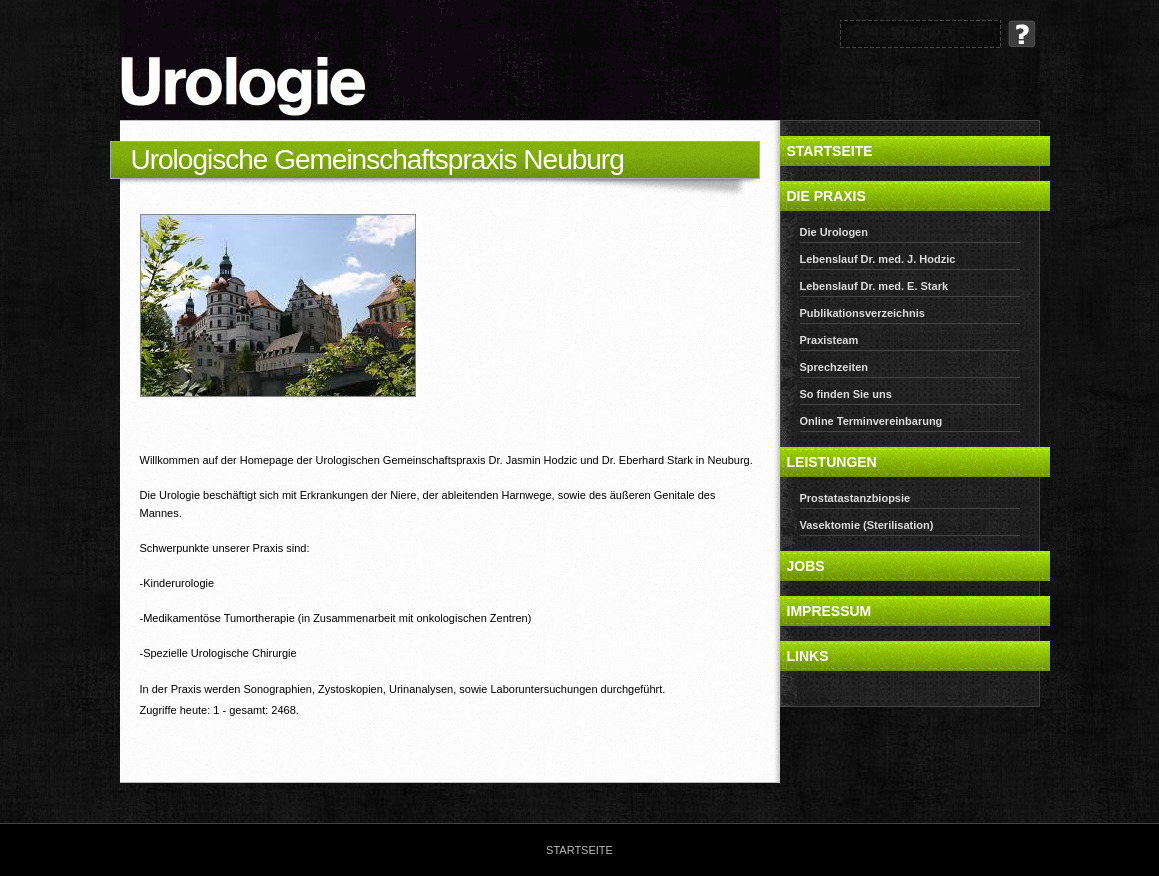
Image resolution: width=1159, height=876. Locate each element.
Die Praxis (826, 196)
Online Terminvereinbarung (871, 421)
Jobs (806, 566)
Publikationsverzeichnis (862, 313)
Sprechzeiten (834, 367)
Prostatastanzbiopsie (855, 498)
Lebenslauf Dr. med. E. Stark (874, 286)
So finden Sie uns (846, 394)
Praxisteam (829, 340)
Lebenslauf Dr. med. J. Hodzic (878, 259)
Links (808, 656)
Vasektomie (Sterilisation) (867, 525)
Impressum (829, 611)
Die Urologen (834, 232)
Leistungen (832, 462)
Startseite (830, 151)
